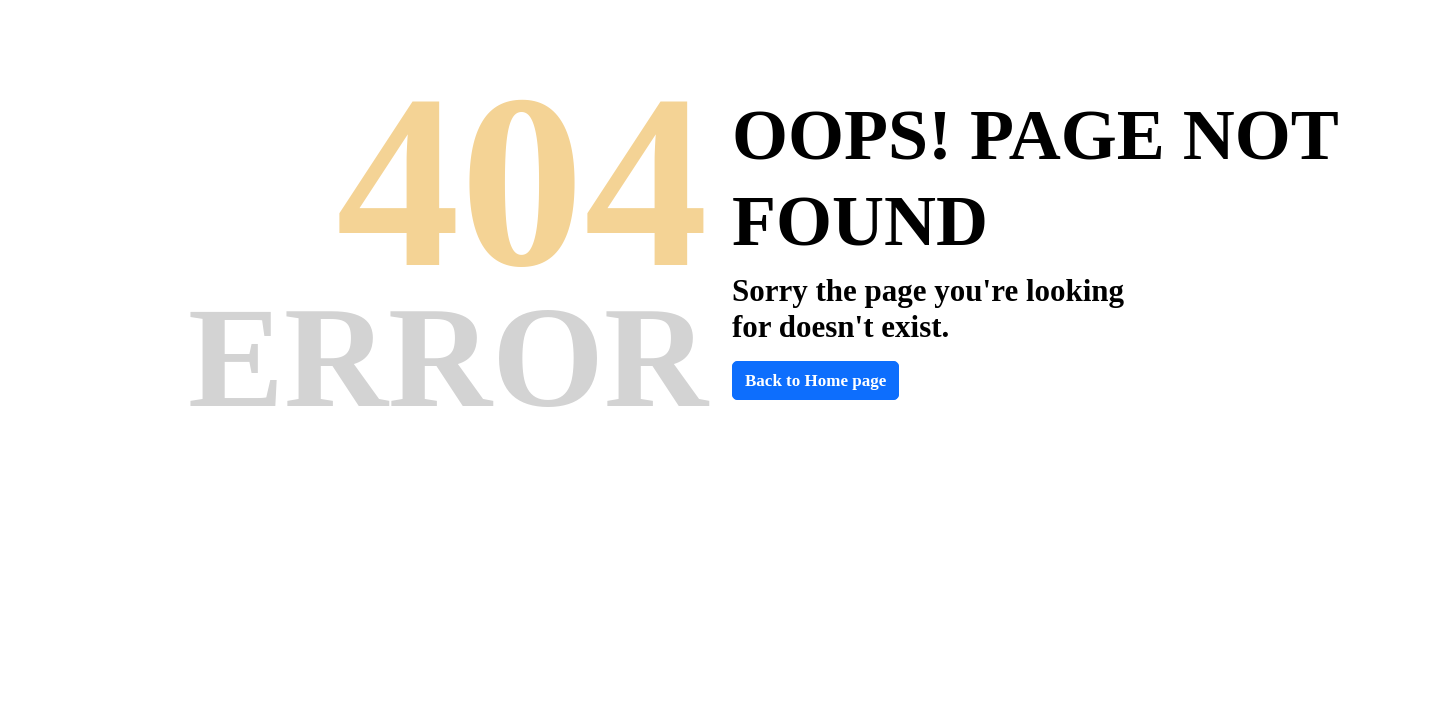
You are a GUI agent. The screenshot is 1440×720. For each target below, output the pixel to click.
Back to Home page (815, 380)
